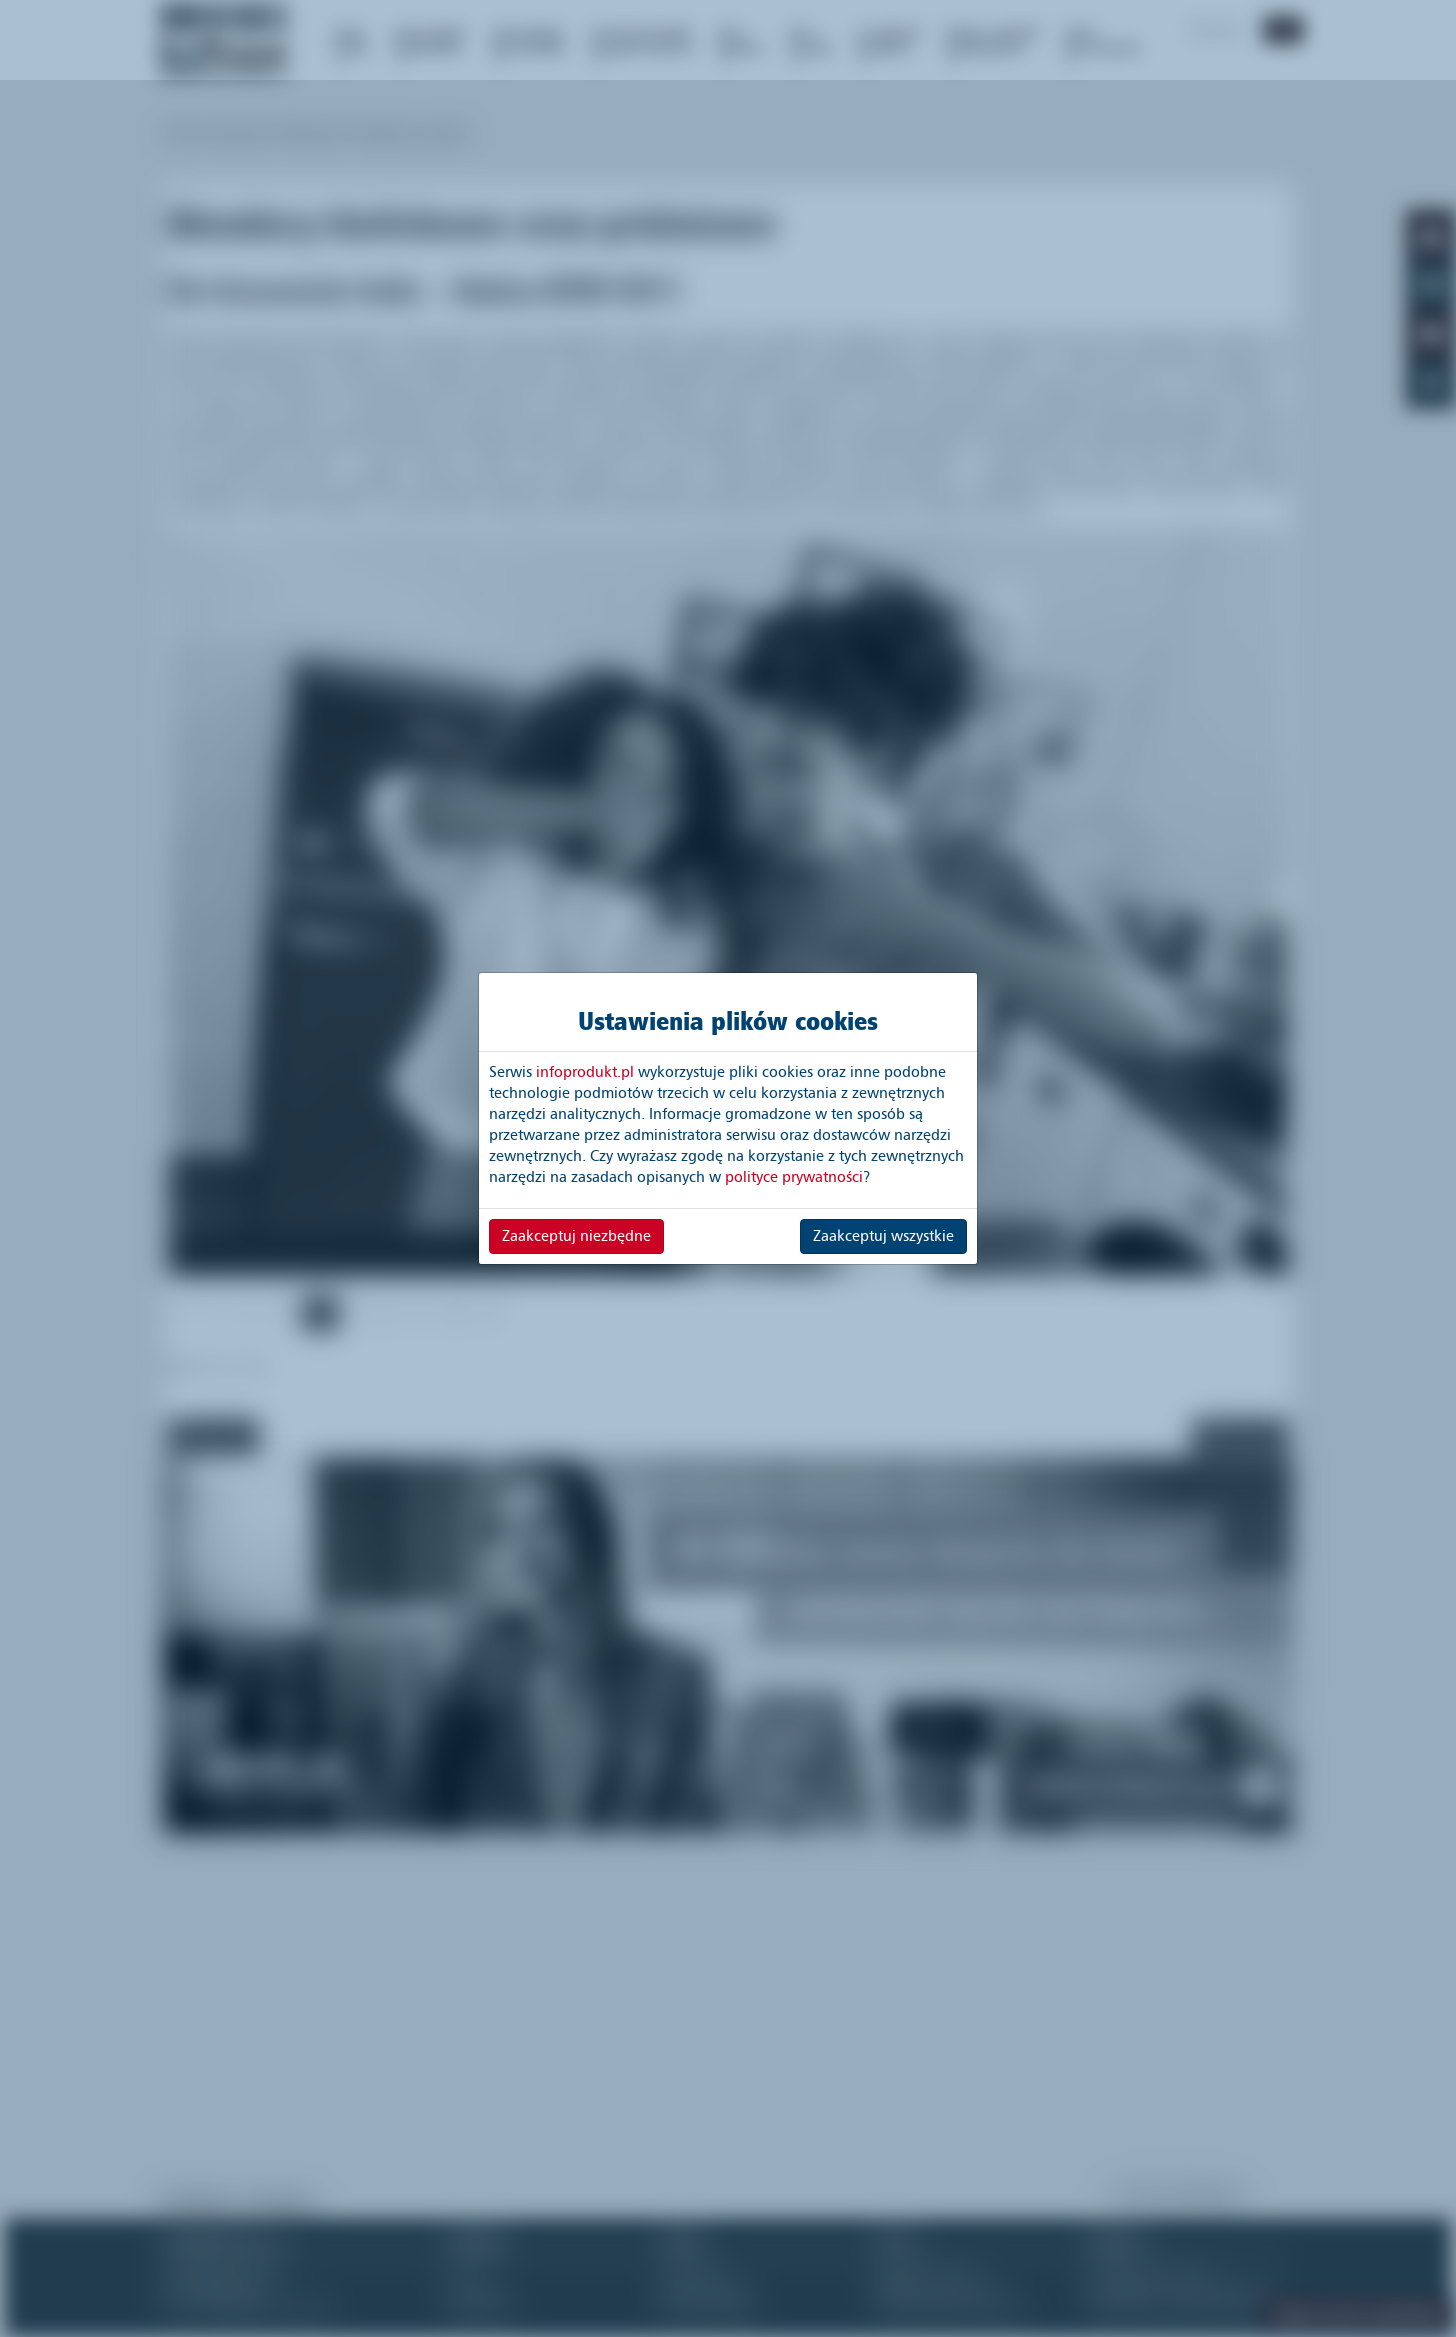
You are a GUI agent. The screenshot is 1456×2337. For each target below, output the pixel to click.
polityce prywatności (794, 1177)
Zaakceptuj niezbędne (576, 1236)
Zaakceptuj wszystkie (883, 1236)
